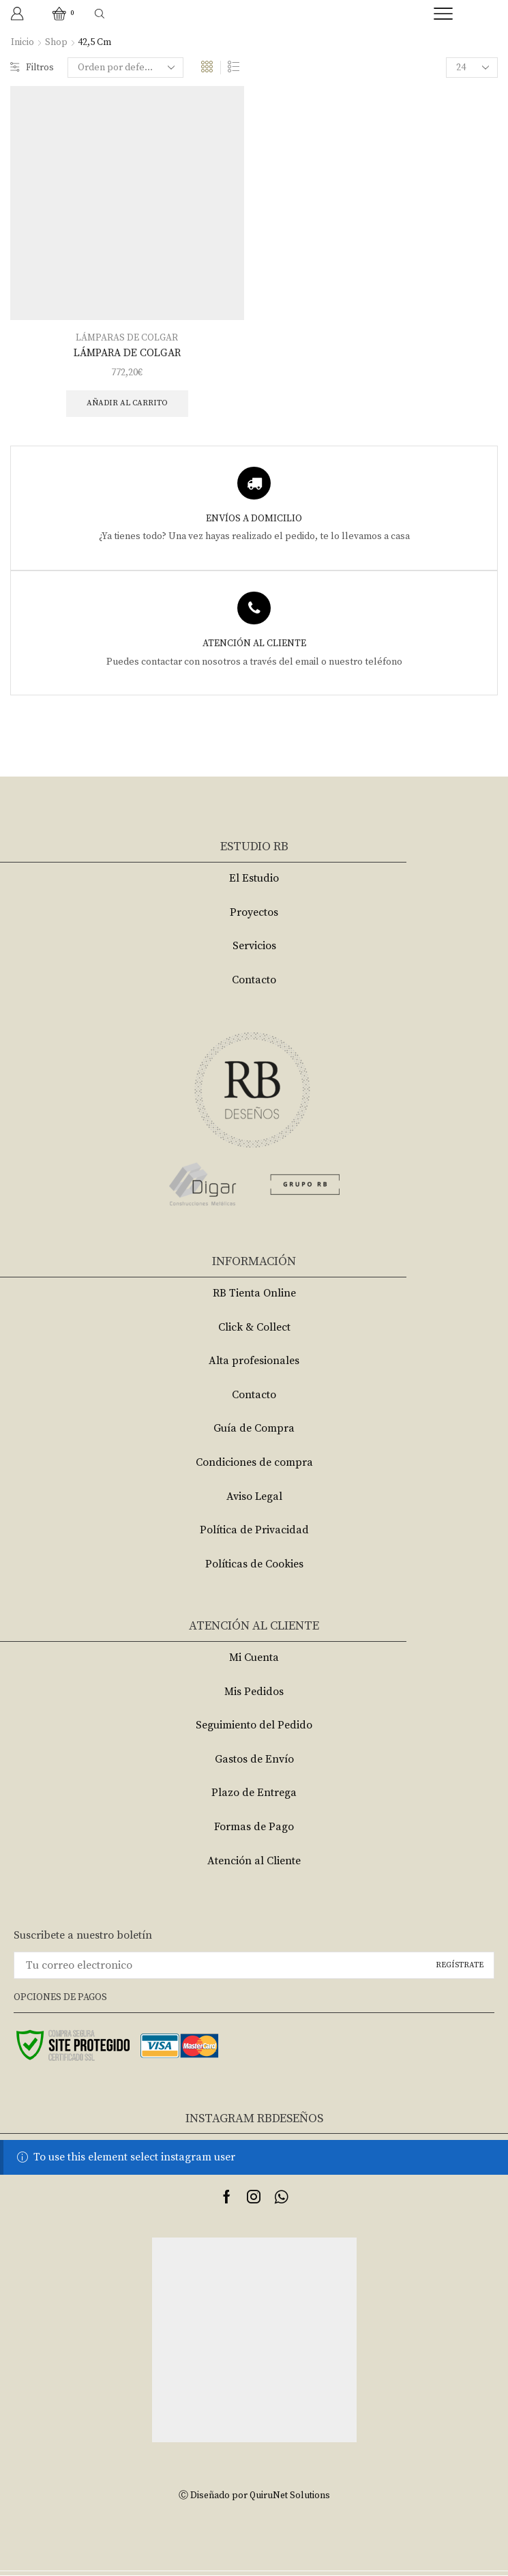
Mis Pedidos (254, 1692)
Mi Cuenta (254, 1658)
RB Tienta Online (254, 1294)
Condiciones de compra (254, 1463)
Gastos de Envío (254, 1760)
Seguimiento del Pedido (254, 1726)
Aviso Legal (254, 1497)
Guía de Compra (254, 1429)
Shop (56, 42)
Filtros (32, 67)
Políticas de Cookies (254, 1565)
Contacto (254, 980)
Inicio (22, 42)
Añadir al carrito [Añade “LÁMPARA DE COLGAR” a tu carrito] (127, 404)
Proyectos (254, 913)
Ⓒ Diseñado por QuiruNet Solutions (254, 2497)
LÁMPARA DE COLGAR (126, 352)
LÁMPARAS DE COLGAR (127, 337)
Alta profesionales (254, 1361)
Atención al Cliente (254, 1861)
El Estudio (254, 879)
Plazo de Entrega (254, 1794)
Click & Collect (254, 1328)
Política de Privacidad (254, 1531)
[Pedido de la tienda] (126, 67)
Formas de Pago (254, 1827)
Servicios (254, 947)
